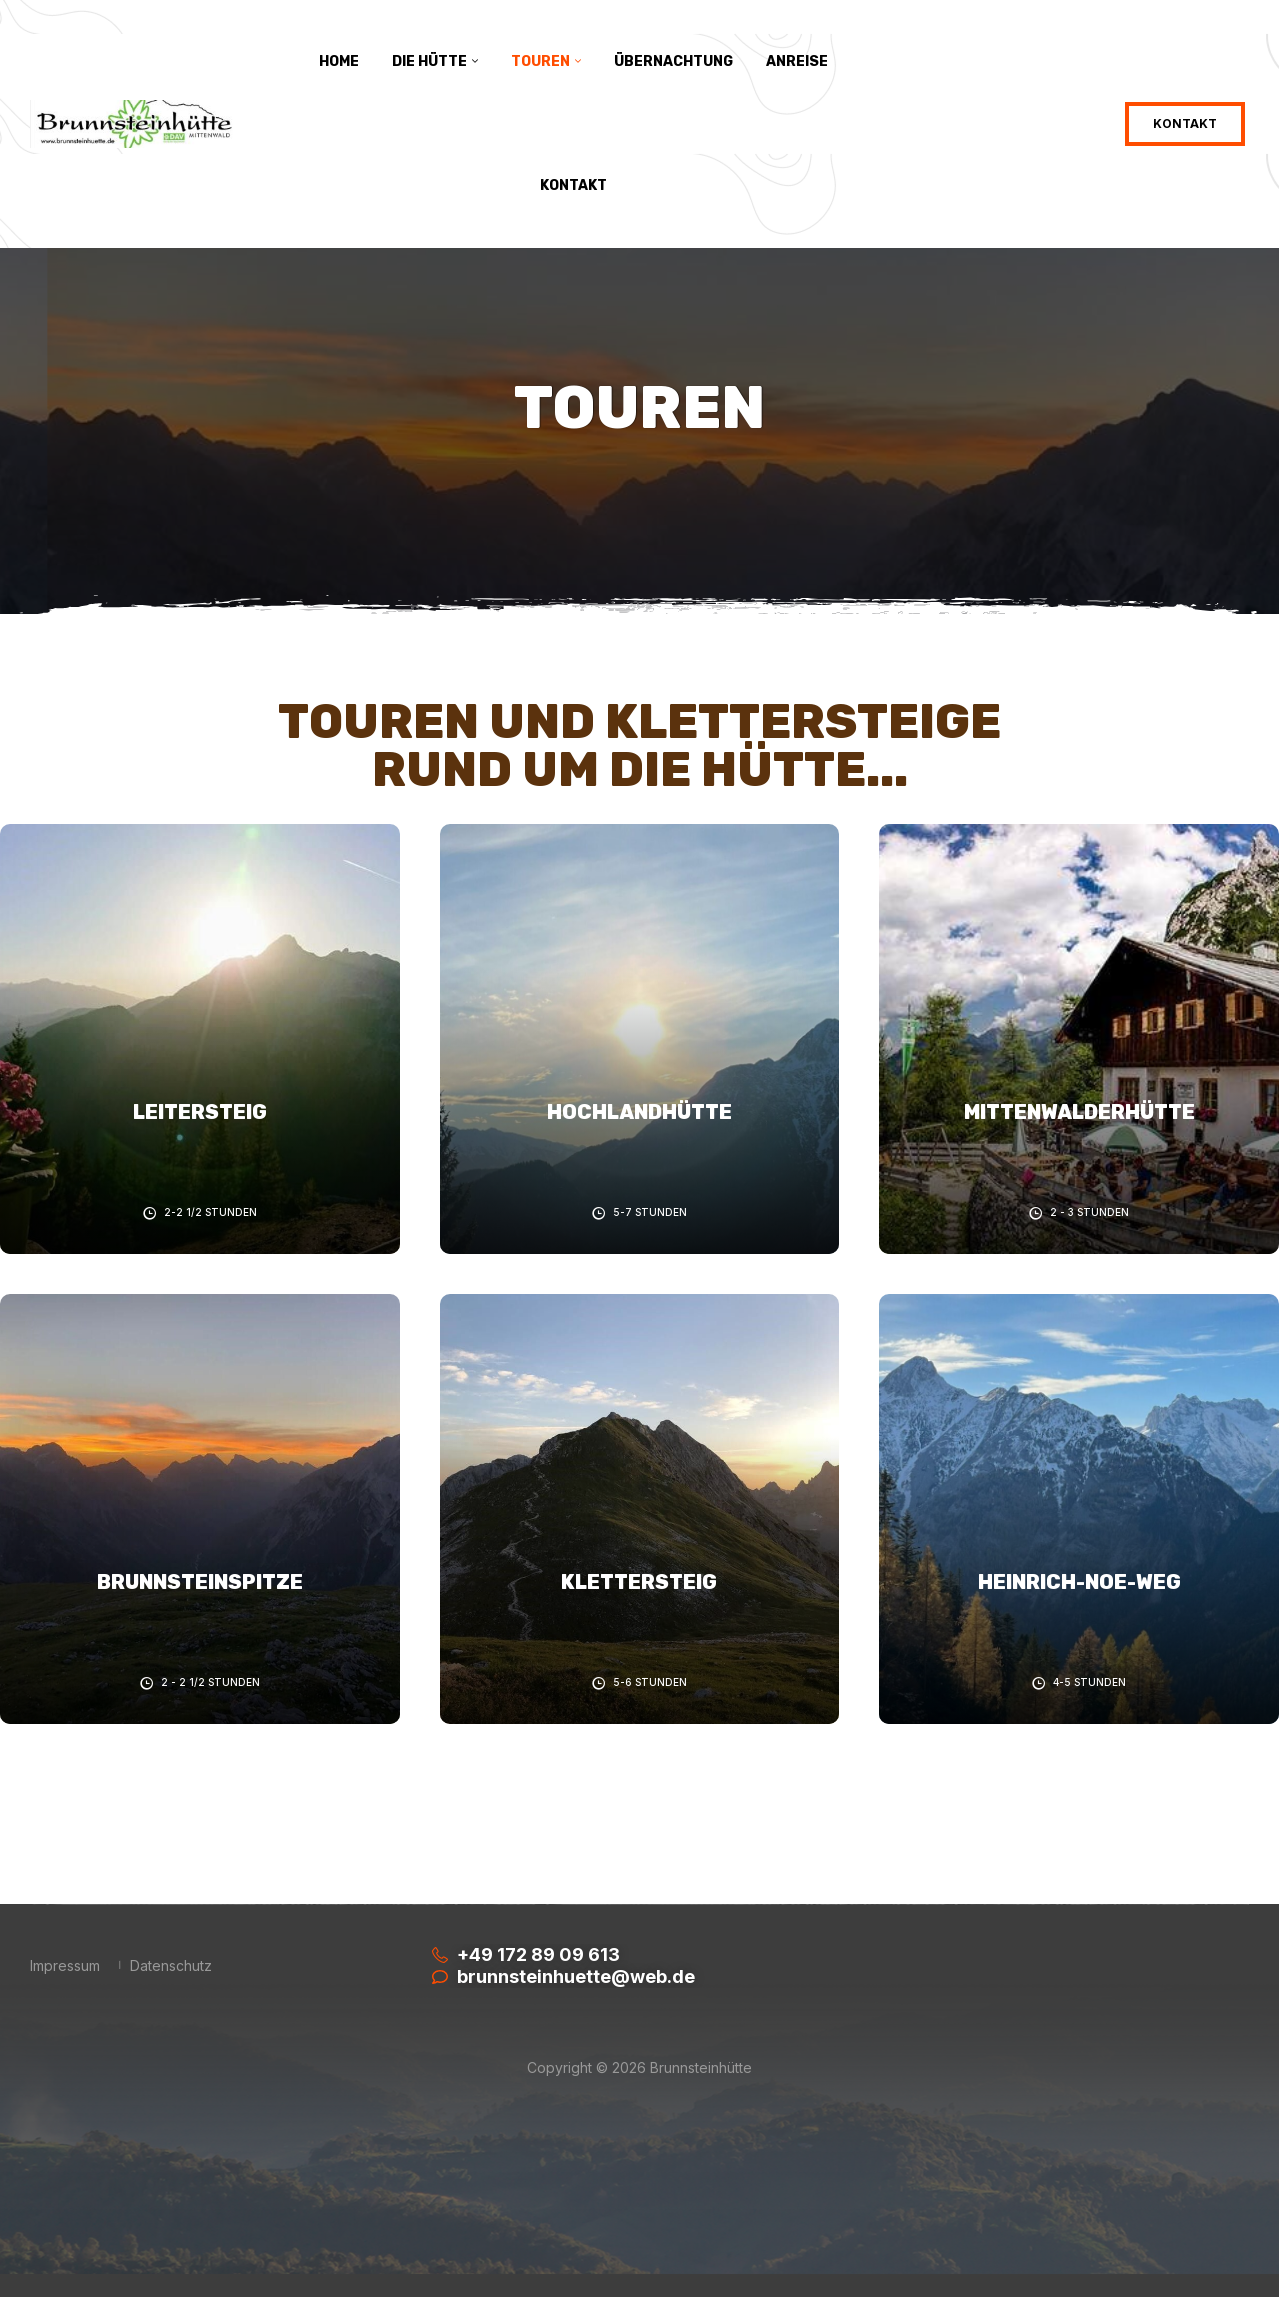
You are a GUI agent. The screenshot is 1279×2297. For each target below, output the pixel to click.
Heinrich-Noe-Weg (1079, 1582)
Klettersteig (639, 1582)
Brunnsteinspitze (200, 1582)
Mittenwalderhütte (1079, 1112)
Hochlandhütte (639, 1112)
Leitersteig (200, 1112)
